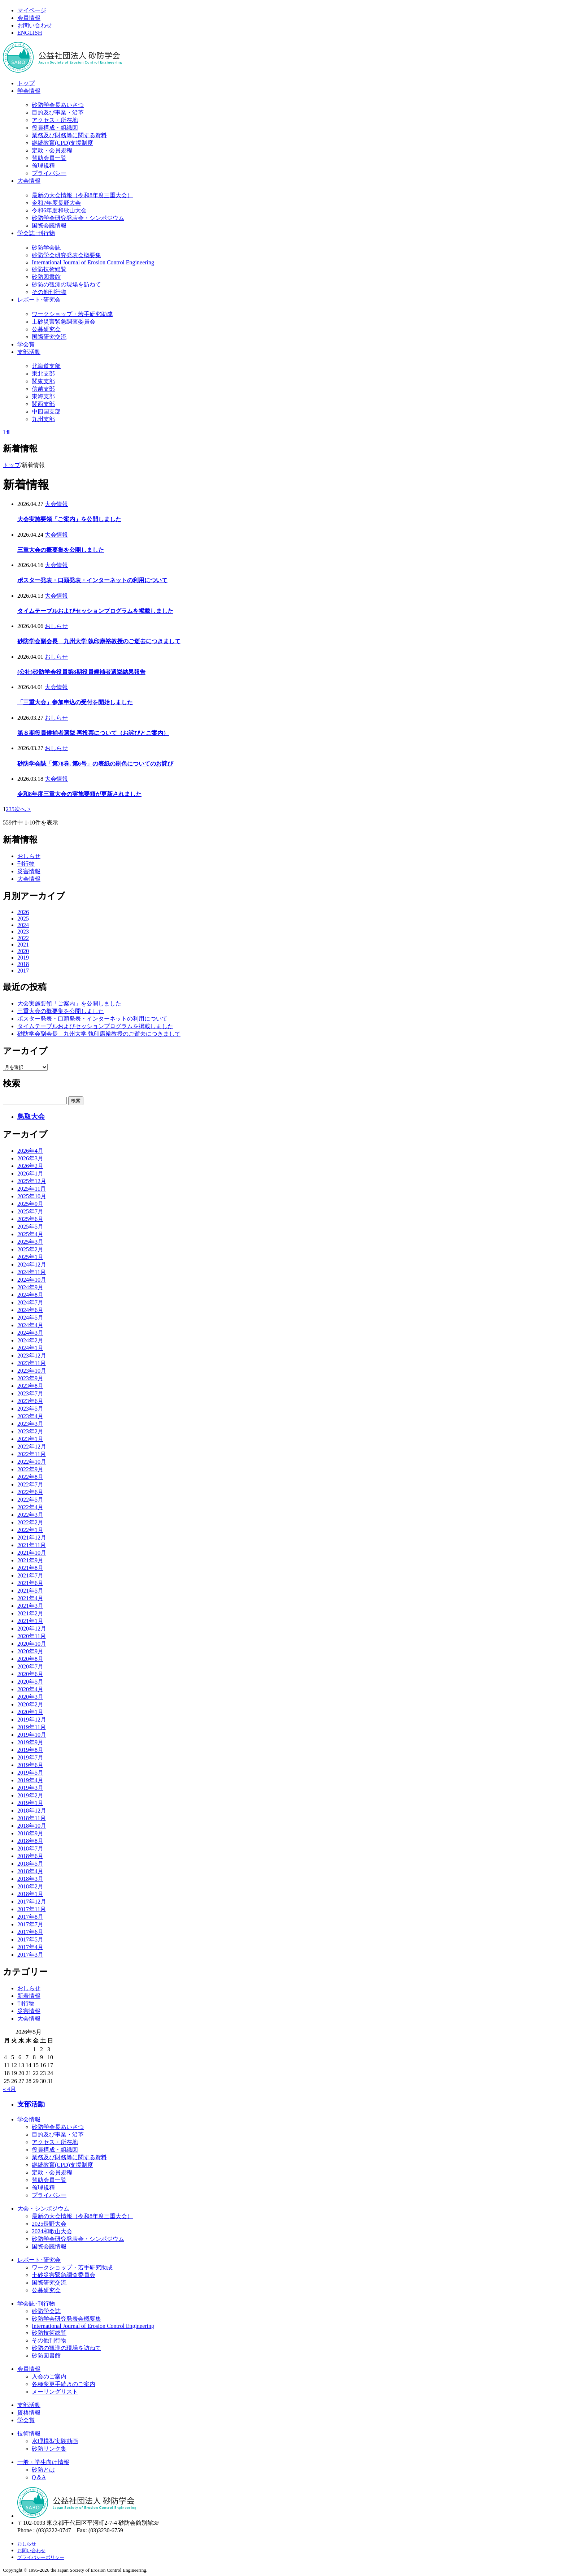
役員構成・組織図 (55, 128)
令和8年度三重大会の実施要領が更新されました (79, 794)
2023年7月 (30, 1393)
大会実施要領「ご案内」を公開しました (69, 519)
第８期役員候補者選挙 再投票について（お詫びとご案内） (93, 733)
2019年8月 (30, 1750)
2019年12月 (31, 1719)
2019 (23, 957)
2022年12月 (31, 1446)
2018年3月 (30, 1879)
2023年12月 (31, 1355)
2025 (23, 918)
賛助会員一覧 (49, 158)
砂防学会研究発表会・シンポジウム (78, 218)
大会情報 (28, 181)
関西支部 (43, 404)
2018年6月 (30, 1856)
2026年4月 (30, 1151)
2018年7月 (30, 1848)
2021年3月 (30, 1606)
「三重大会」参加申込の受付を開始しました (75, 702)
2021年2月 (30, 1613)
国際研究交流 (49, 337)
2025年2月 (30, 1249)
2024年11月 (31, 1272)
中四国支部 (46, 411)
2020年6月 (30, 1674)
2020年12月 (31, 1628)
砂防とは (43, 2470)
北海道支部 (46, 366)
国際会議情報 (49, 225)
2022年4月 (30, 1507)
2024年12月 (31, 1264)
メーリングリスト (55, 2392)
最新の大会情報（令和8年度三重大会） (82, 195)
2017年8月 (30, 1917)
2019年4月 (30, 1780)
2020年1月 (30, 1712)
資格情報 (28, 2413)
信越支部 (43, 389)
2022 (23, 938)
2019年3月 (30, 1788)
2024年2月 (30, 1340)
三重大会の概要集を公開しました (60, 550)
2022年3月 (30, 1515)
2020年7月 (30, 1666)
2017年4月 (30, 1947)
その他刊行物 (49, 292)
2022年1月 (30, 1530)
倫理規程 (43, 166)
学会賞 (26, 344)
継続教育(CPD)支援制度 (62, 143)
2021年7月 (30, 1575)
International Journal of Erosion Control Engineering (93, 262)
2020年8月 (30, 1659)
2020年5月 (30, 1682)
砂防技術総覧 (49, 269)
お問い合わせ (34, 25)
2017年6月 (30, 1932)
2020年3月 (30, 1697)
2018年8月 (30, 1841)
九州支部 (43, 419)
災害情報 (28, 871)
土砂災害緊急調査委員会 (63, 322)
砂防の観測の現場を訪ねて (66, 284)
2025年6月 (30, 1219)
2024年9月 (30, 1287)
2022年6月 (30, 1492)
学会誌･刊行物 (36, 233)
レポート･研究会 (39, 299)
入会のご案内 (49, 2376)
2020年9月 (30, 1651)
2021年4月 (30, 1598)
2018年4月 (30, 1871)
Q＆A (39, 2477)
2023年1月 (30, 1439)
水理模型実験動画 (55, 2441)
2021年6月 (30, 1583)
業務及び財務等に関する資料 (69, 135)
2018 (23, 964)
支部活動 (28, 352)
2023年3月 (30, 1424)
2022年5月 (30, 1500)
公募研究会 (46, 329)
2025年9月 (30, 1204)
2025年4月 (30, 1234)
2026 (23, 912)
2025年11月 (31, 1189)
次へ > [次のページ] (22, 809)
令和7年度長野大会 (56, 203)
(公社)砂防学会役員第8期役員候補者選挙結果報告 (81, 672)
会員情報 (28, 18)
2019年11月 (31, 1727)
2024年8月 (30, 1295)
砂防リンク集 (49, 2449)
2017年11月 (31, 1909)
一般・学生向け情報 (43, 2462)
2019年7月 (30, 1757)
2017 (23, 970)
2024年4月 (30, 1325)
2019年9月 (30, 1742)
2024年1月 (30, 1348)
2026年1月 (30, 1173)
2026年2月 (30, 1166)
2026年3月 (30, 1158)
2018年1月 (30, 1894)
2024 (23, 925)
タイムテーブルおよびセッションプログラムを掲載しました (95, 611)
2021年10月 (31, 1553)
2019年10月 (31, 1735)
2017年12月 (31, 1902)
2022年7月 (30, 1484)
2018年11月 (31, 1818)
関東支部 (43, 381)
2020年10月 (31, 1644)
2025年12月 (31, 1181)
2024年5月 (30, 1318)
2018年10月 (31, 1826)
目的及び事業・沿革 (58, 112)
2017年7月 (30, 1924)
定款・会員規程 (52, 150)
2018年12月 (31, 1810)
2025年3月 (30, 1242)
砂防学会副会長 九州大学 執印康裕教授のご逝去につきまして (98, 641)
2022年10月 (31, 1462)
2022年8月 (30, 1477)
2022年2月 (30, 1522)
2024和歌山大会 (52, 2231)
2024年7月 (30, 1302)
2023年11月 (31, 1363)
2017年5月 (30, 1939)
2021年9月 (30, 1560)
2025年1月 (30, 1257)
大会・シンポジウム (43, 2208)
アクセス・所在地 (55, 120)
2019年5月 (30, 1773)
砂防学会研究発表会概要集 (66, 255)
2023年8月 (30, 1386)
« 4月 (9, 2089)
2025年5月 (30, 1227)
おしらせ (56, 626)
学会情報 (28, 91)
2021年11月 (31, 1545)
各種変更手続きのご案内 (63, 2384)
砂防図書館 (46, 277)
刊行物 (26, 864)
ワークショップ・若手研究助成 (72, 314)
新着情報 (28, 1996)
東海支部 (43, 396)
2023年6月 (30, 1401)
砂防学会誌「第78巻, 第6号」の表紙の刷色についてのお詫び (95, 764)
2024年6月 (30, 1310)
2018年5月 (30, 1864)
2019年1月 (30, 1803)
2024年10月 (31, 1280)
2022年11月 (31, 1454)
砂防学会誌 (46, 247)
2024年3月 (30, 1333)
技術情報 (28, 2433)
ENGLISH (29, 33)
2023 (23, 931)
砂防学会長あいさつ (58, 105)
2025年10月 (31, 1196)
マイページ (31, 10)
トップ (26, 83)
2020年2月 (30, 1704)
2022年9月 (30, 1469)
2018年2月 (30, 1886)
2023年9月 (30, 1378)
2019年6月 (30, 1765)
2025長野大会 (49, 2224)
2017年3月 (30, 1955)
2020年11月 (31, 1636)
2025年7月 (30, 1211)
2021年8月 (30, 1568)
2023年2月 (30, 1431)
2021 (23, 944)
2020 (23, 951)
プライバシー (49, 173)
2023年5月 (30, 1409)
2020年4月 (30, 1689)
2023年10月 (31, 1371)
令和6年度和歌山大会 (59, 210)
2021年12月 (31, 1537)
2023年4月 (30, 1416)
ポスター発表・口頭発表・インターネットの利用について (92, 580)
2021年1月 (30, 1621)
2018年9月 (30, 1833)
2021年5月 (30, 1591)
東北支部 (43, 374)
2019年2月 (30, 1795)
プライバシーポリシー (40, 2557)
